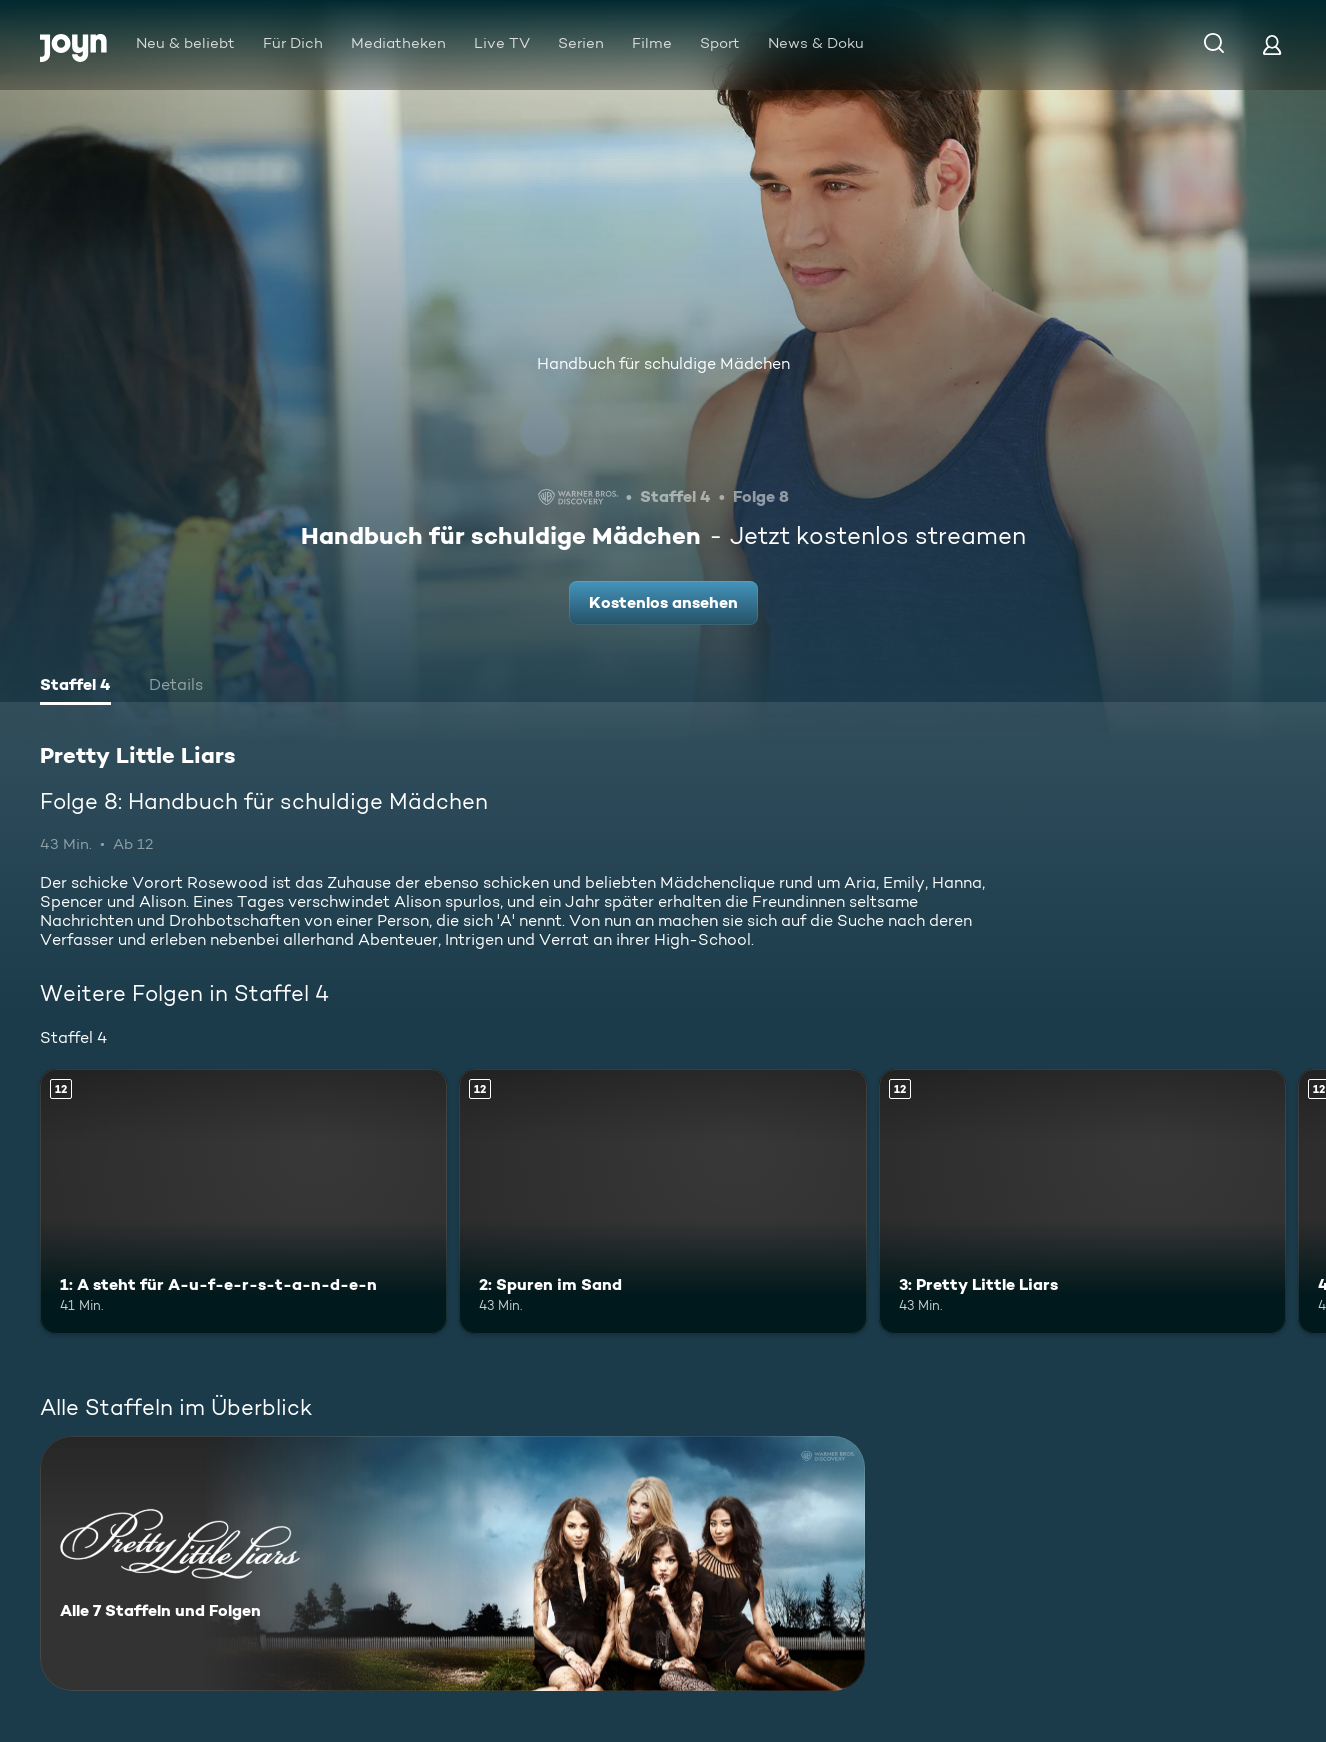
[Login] (1272, 44)
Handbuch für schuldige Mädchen (663, 363)
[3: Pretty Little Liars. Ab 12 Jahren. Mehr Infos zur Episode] (1082, 1201)
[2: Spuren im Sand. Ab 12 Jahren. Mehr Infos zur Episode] (662, 1201)
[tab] (75, 687)
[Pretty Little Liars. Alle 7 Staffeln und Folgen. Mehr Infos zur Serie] (452, 1563)
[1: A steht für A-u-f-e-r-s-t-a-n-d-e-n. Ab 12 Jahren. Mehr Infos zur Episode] (243, 1201)
